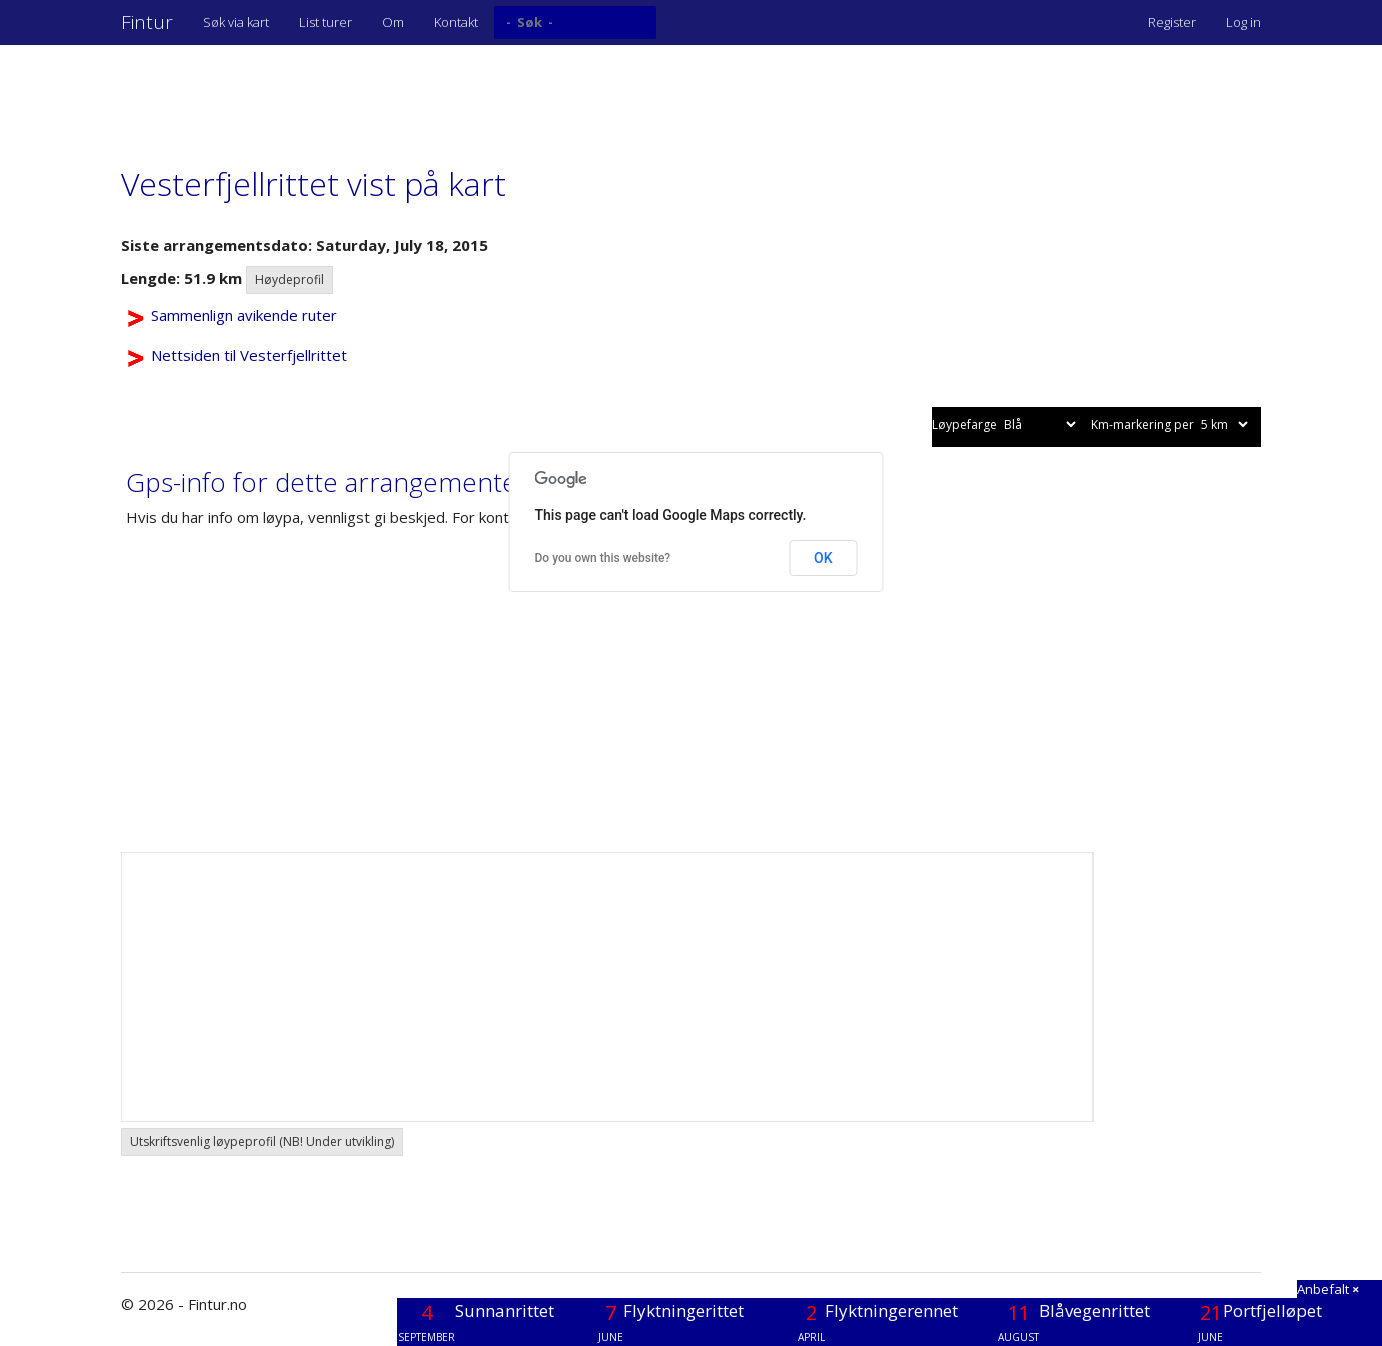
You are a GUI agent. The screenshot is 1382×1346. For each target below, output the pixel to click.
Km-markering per (1171, 424)
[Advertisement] (485, 95)
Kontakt (456, 22)
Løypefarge (1005, 424)
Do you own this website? (603, 558)
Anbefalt (1328, 1289)
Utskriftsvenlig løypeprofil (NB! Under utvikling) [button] (262, 1141)
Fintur (147, 22)
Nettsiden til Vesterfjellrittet (249, 355)
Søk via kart (236, 22)
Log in (1243, 22)
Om (393, 22)
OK (823, 558)
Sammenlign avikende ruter (244, 315)
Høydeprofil (289, 279)
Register (1172, 22)
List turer (325, 22)
